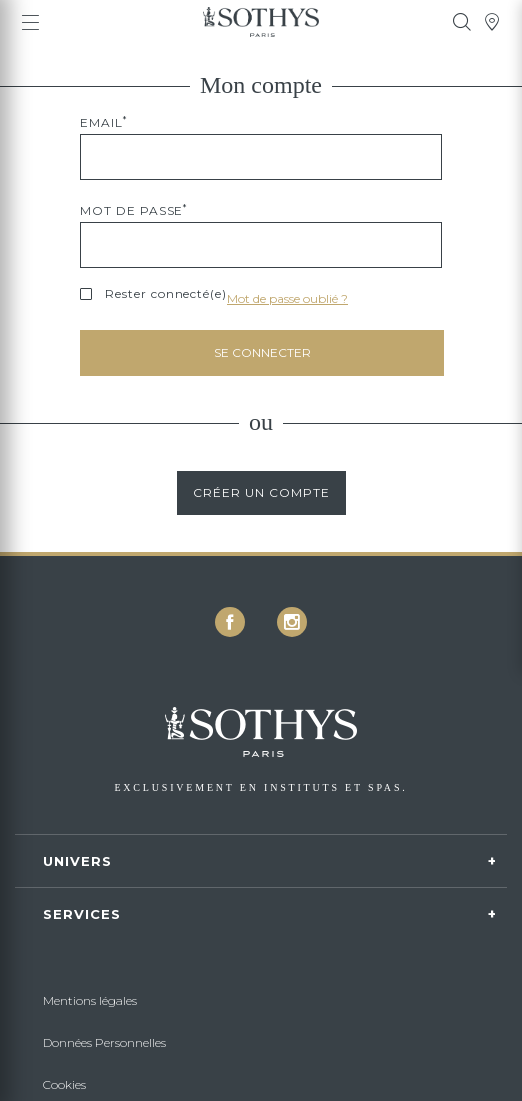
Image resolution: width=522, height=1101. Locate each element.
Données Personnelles (104, 1042)
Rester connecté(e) (166, 294)
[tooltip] (462, 22)
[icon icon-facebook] (230, 622)
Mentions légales (90, 1000)
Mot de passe (133, 211)
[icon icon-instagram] (292, 622)
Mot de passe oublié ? (287, 298)
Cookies (64, 1084)
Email (103, 123)
